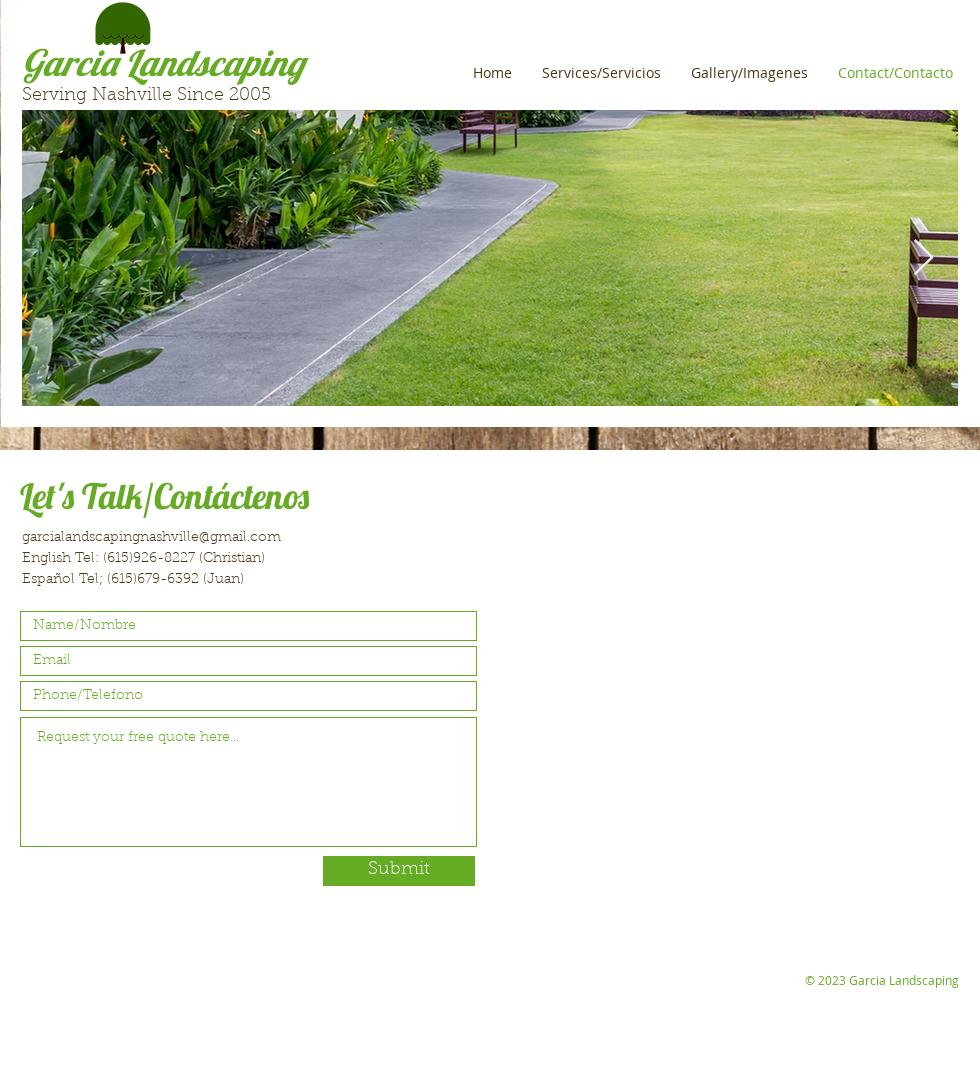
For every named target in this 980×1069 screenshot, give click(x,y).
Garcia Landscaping (163, 62)
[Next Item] (923, 258)
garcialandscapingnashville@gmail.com (151, 538)
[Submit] (399, 871)
